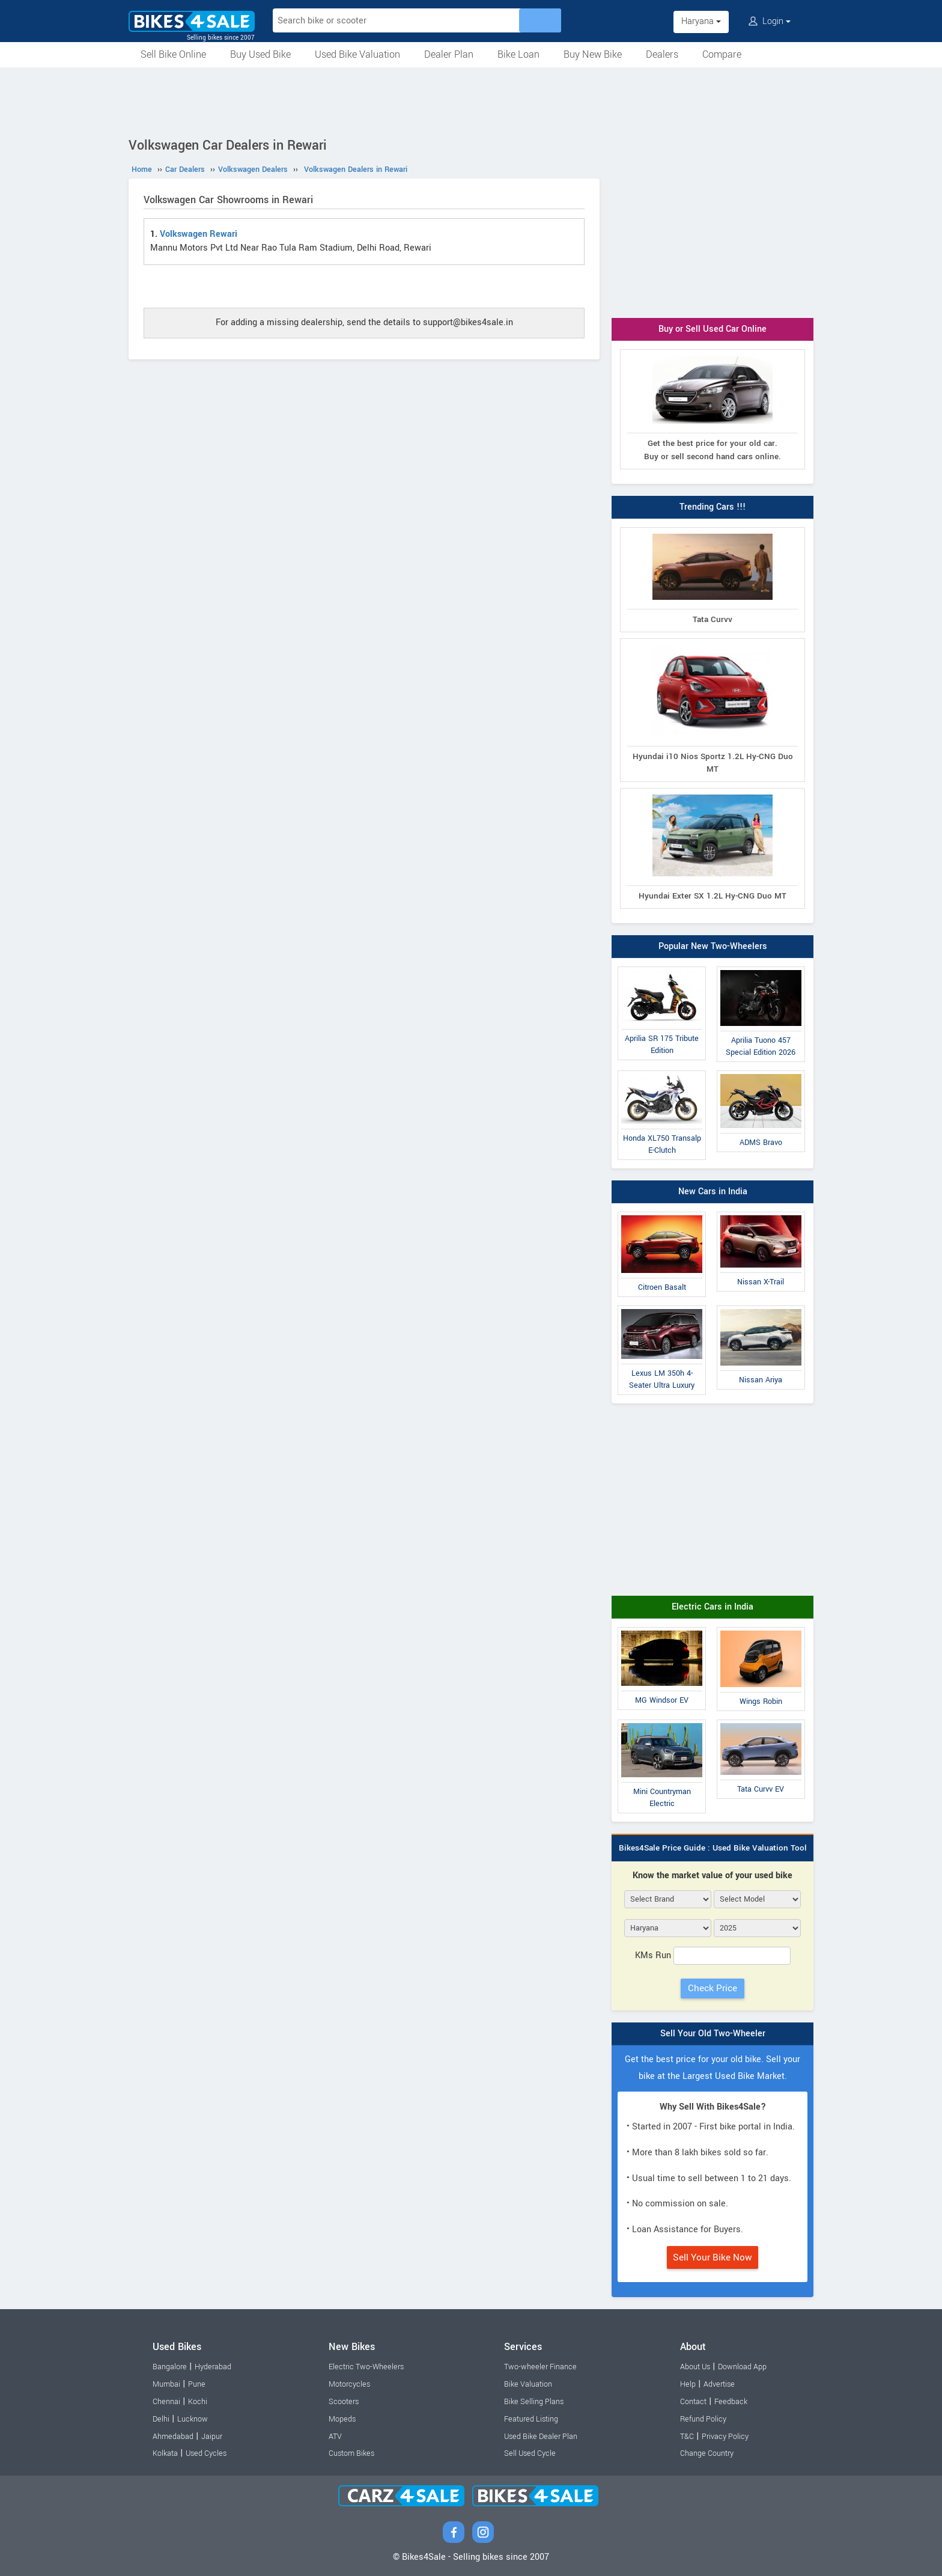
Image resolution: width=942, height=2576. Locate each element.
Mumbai (166, 2384)
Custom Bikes (351, 2453)
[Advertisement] (471, 100)
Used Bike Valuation (357, 54)
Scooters (344, 2401)
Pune (196, 2384)
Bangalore (170, 2366)
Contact (693, 2401)
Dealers (662, 54)
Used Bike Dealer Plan (540, 2436)
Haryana (701, 21)
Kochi (197, 2401)
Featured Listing (531, 2419)
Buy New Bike (593, 54)
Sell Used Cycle (530, 2453)
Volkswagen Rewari (198, 234)
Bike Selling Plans (534, 2401)
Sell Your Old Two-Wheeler (712, 2033)
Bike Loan (518, 54)
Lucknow (192, 2419)
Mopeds (342, 2419)
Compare (721, 54)
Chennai (166, 2401)
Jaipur (211, 2436)
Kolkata (165, 2453)
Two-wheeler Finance (540, 2366)
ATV (335, 2436)
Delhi (161, 2419)
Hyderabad (213, 2366)
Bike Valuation (528, 2384)
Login (770, 21)
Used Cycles (206, 2453)
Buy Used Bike (260, 54)
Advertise (719, 2384)
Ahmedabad (173, 2436)
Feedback (730, 2401)
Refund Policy (703, 2419)
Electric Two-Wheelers (366, 2366)
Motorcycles (349, 2384)
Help (688, 2384)
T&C (687, 2436)
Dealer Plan (448, 54)
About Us (695, 2366)
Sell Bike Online (173, 54)
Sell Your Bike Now (712, 2257)
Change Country (707, 2453)
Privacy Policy (725, 2436)
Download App (742, 2366)
